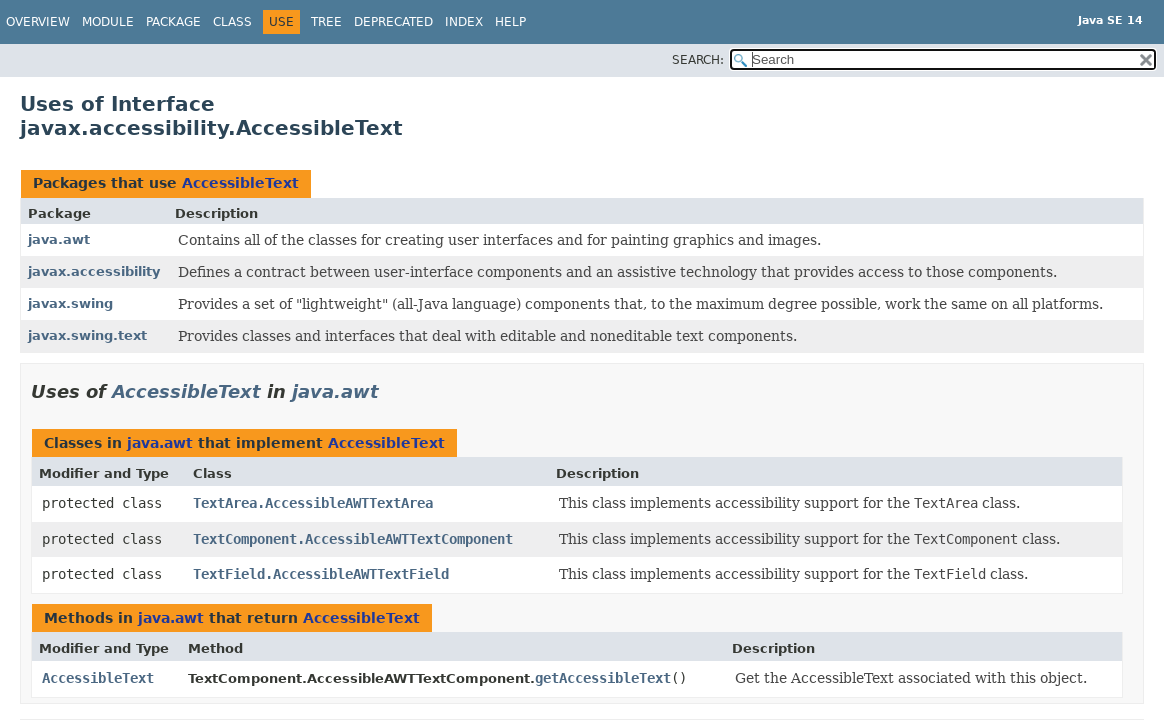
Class (232, 22)
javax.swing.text (87, 335)
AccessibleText (240, 183)
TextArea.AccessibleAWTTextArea (313, 503)
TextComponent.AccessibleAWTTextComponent (353, 539)
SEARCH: (698, 60)
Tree (326, 22)
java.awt (59, 239)
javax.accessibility (94, 271)
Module (108, 22)
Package (173, 22)
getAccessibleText (603, 678)
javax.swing (70, 303)
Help (510, 22)
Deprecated (393, 22)
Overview (38, 22)
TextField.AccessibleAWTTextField (321, 574)
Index (464, 22)
